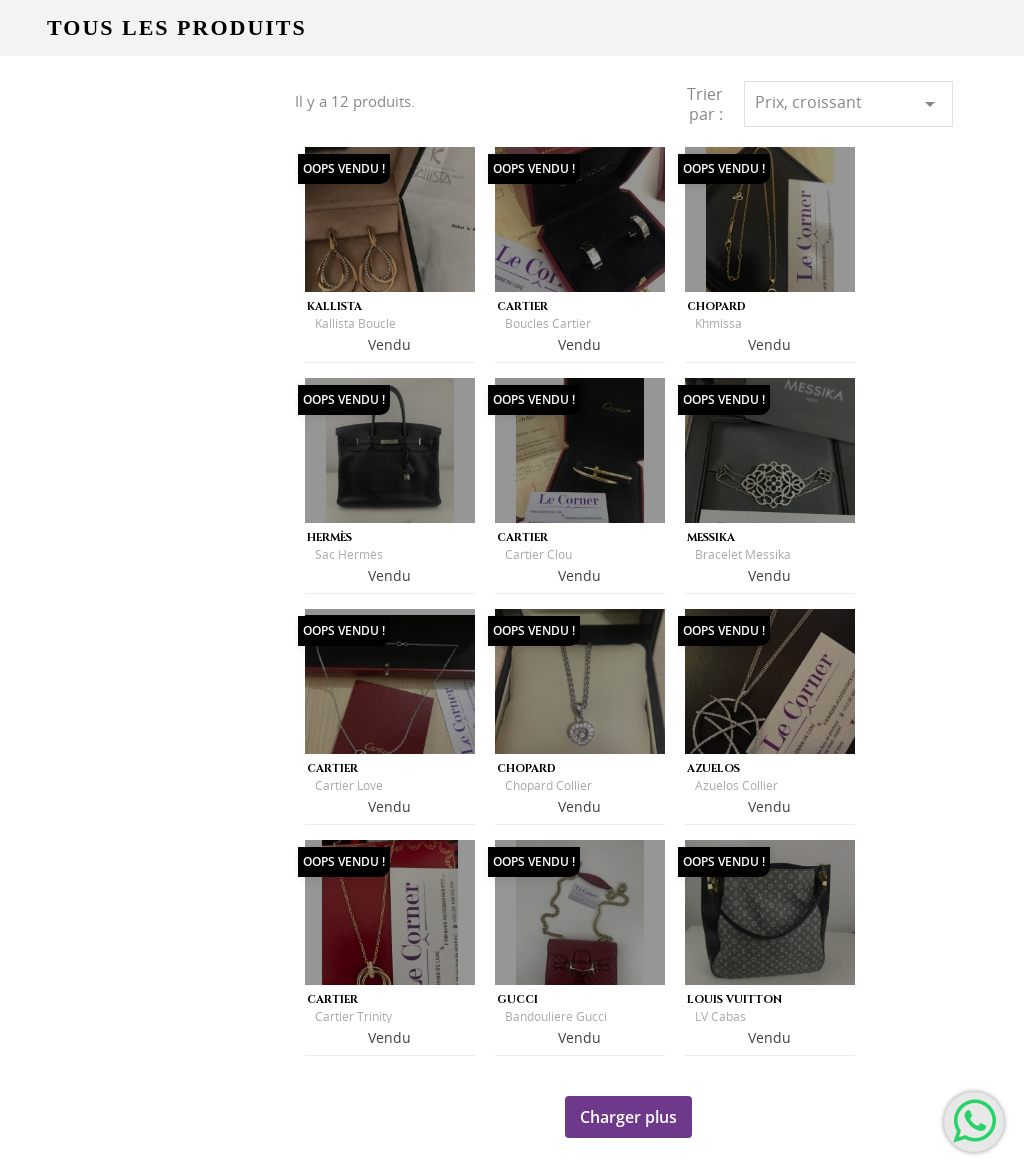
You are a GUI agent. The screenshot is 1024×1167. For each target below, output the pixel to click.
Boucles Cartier (548, 323)
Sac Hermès (349, 554)
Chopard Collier (548, 785)
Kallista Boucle (355, 323)
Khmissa (718, 323)
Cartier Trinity (353, 1016)
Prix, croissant (848, 103)
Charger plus (628, 1117)
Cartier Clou (538, 554)
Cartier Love (349, 785)
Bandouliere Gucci (556, 1016)
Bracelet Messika (743, 554)
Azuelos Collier (736, 785)
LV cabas (720, 1016)
